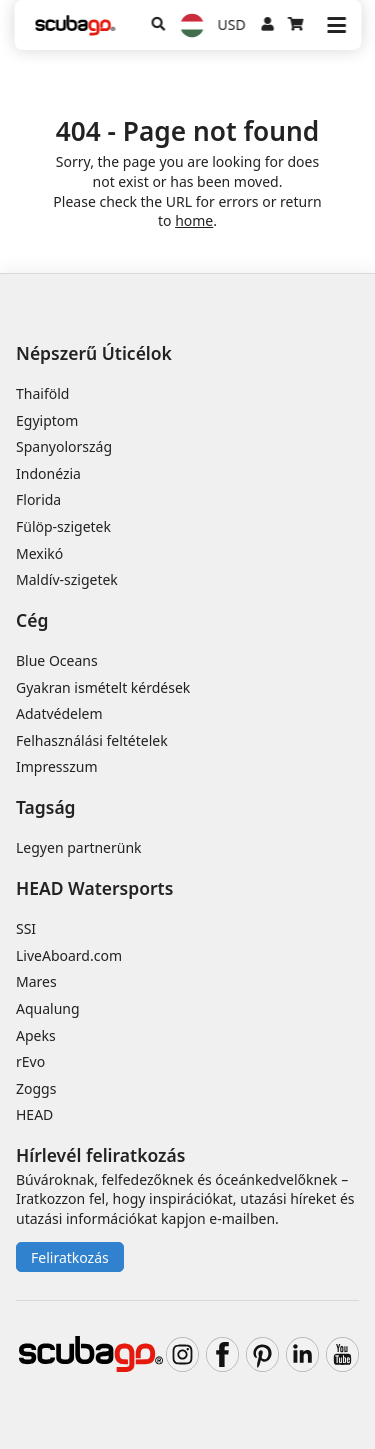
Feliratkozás (70, 1257)
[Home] (75, 25)
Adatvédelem (59, 713)
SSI (26, 928)
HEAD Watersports (94, 888)
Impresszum (57, 766)
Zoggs (36, 1088)
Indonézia (48, 473)
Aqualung (48, 1008)
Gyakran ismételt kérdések (103, 687)
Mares (36, 981)
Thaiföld (42, 393)
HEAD (34, 1114)
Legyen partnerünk (79, 847)
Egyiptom (47, 420)
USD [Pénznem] (232, 24)
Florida (38, 499)
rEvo (30, 1061)
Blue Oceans (57, 660)
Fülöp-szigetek (63, 526)
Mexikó (39, 553)
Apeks (36, 1035)
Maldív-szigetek (67, 579)
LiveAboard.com (69, 955)
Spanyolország (64, 446)
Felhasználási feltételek (92, 740)
